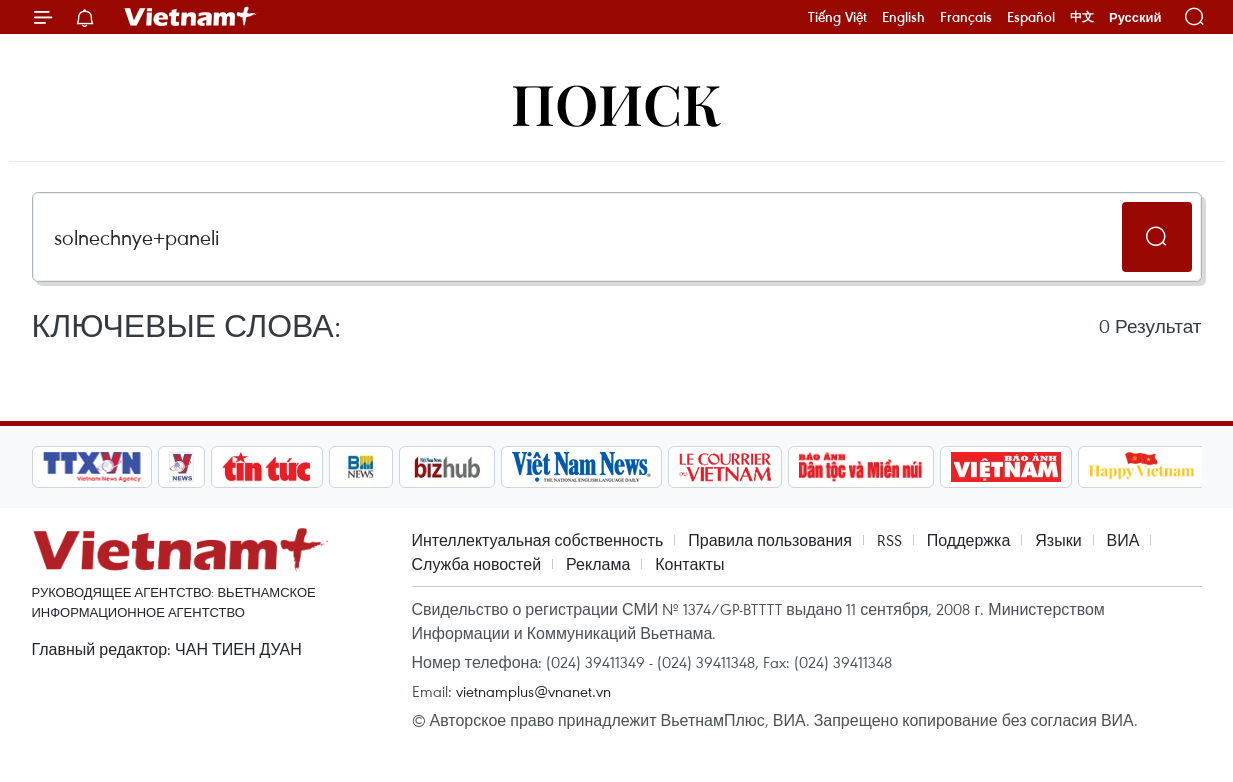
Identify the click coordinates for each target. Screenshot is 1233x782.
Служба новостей (477, 564)
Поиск (616, 102)
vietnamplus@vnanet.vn (533, 691)
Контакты (689, 564)
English (903, 17)
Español (1031, 17)
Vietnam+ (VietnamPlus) (191, 17)
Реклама (598, 564)
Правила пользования (770, 540)
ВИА (1123, 540)
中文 (1082, 17)
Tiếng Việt (837, 17)
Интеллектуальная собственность (538, 540)
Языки (1058, 540)
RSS (889, 540)
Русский (1135, 17)
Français (966, 17)
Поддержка (968, 540)
